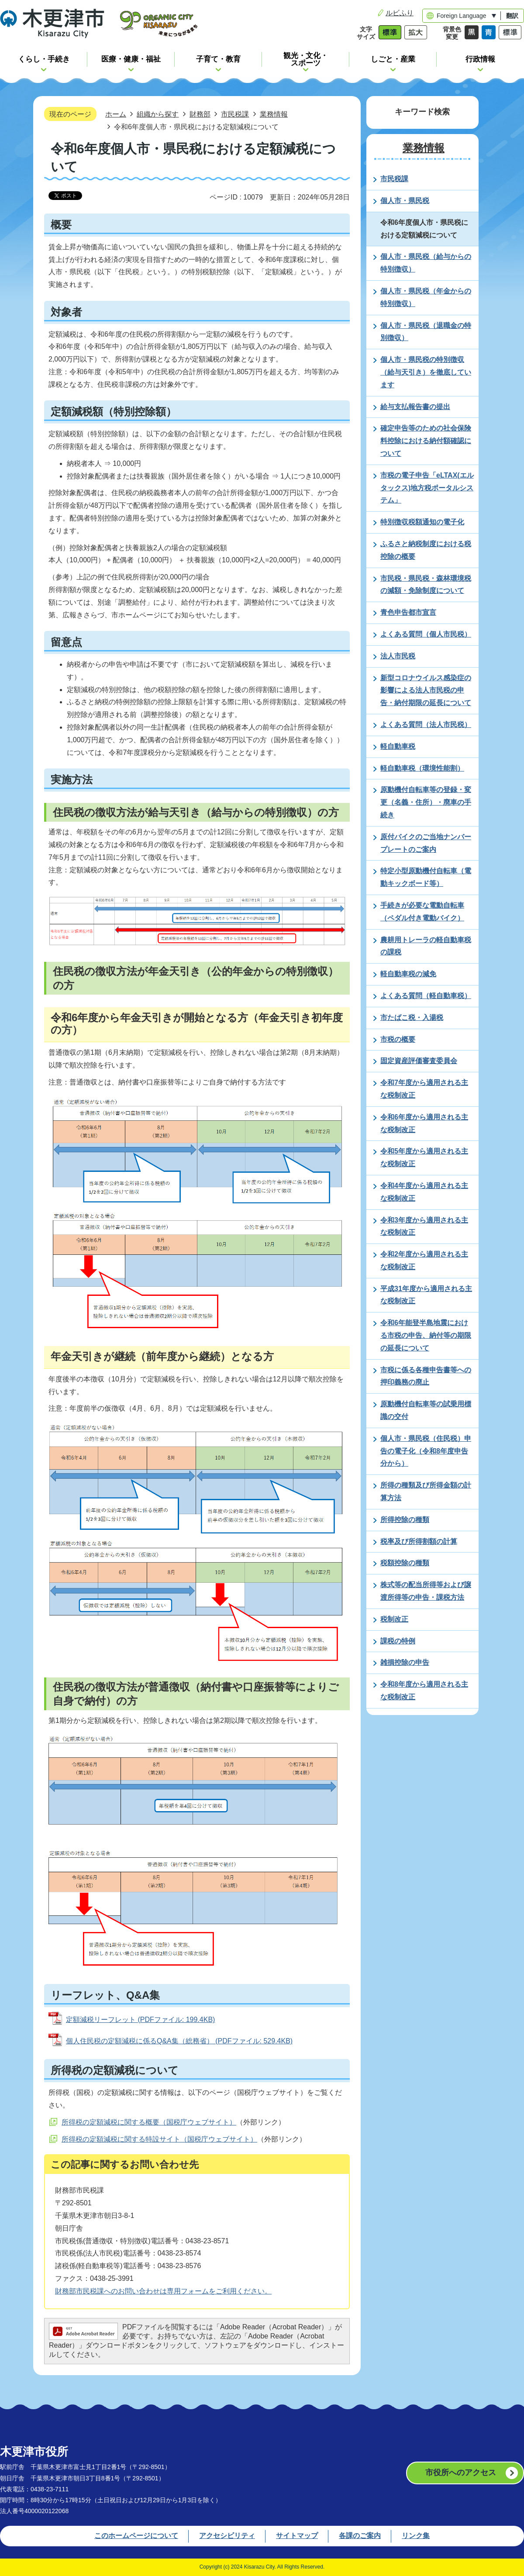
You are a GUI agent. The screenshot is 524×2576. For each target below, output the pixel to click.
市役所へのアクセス (460, 2472)
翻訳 (512, 15)
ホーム (115, 114)
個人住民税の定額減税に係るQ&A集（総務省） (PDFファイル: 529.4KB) (179, 2041)
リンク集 (416, 2535)
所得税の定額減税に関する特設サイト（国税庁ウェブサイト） (159, 2139)
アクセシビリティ (227, 2535)
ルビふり (400, 13)
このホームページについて (136, 2535)
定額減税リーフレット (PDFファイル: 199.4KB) (140, 2019)
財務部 (200, 114)
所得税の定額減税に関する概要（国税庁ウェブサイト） (149, 2122)
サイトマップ (297, 2535)
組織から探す (158, 114)
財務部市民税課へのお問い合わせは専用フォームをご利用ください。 (163, 2291)
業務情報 (274, 114)
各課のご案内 (360, 2535)
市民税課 (235, 114)
